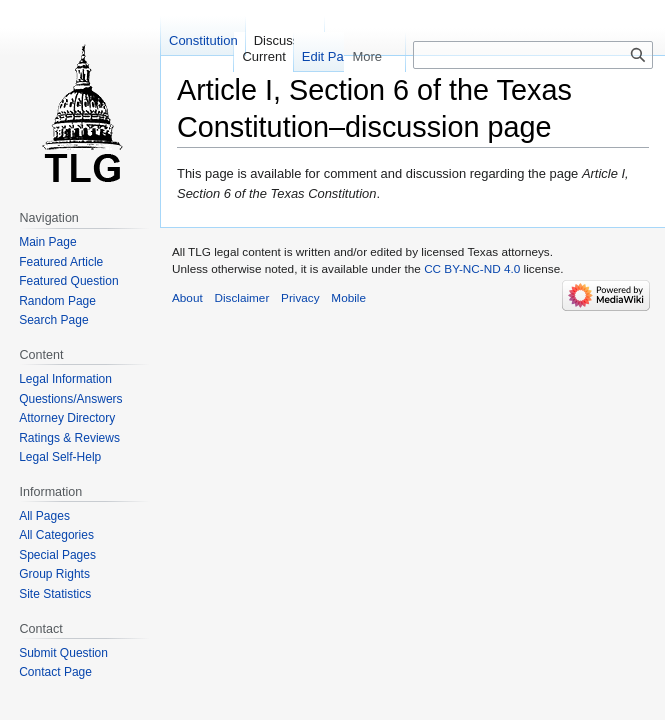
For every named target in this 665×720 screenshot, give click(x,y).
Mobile (348, 297)
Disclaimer (241, 297)
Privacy (300, 297)
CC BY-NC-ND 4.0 (472, 268)
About (187, 297)
